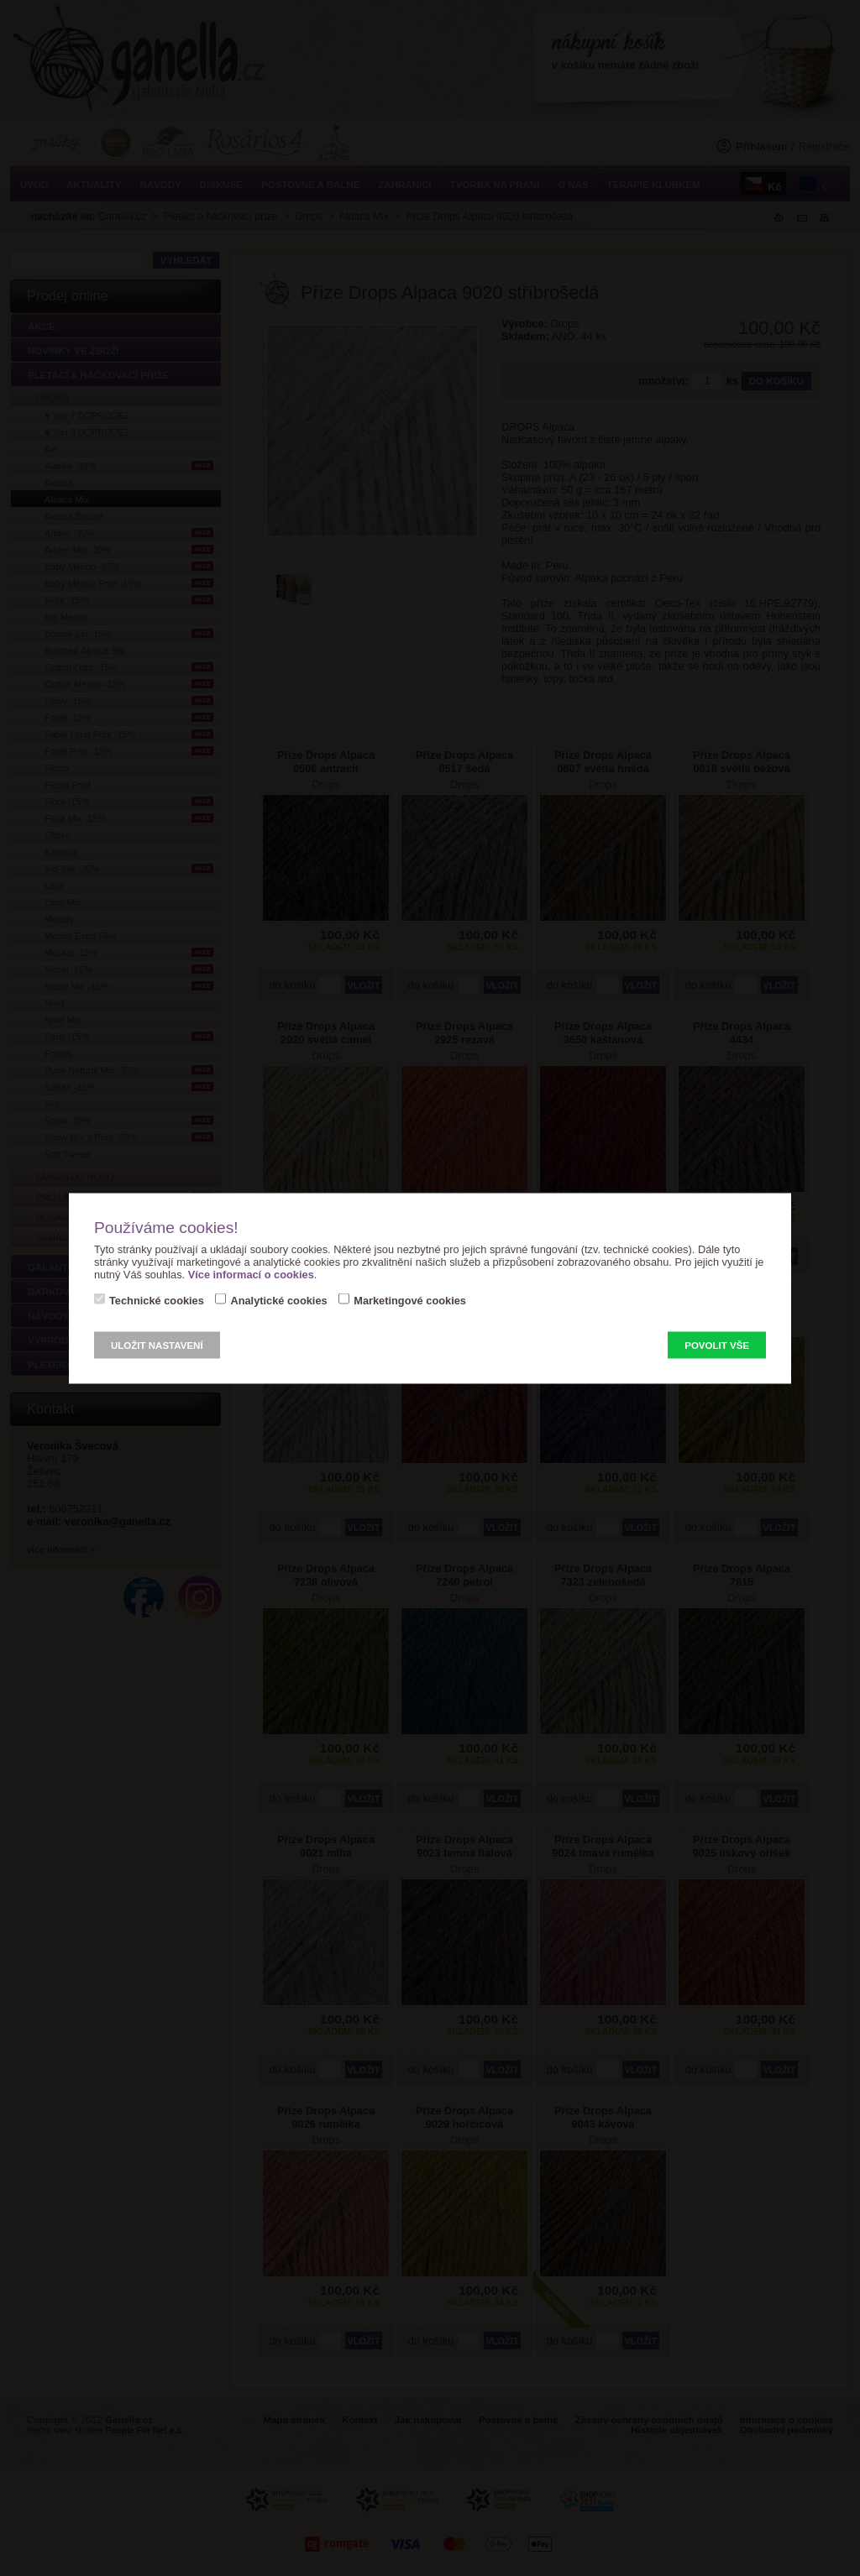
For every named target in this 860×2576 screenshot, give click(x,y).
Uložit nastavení (157, 1345)
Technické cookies (156, 1299)
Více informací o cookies (251, 1273)
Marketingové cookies (410, 1299)
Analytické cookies (278, 1299)
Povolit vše (716, 1345)
